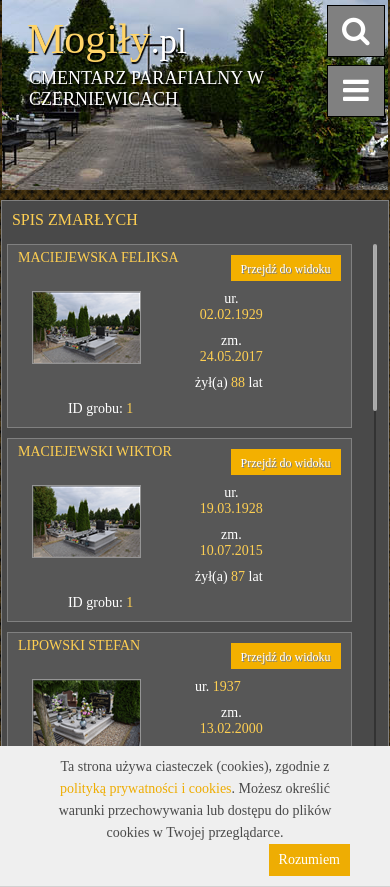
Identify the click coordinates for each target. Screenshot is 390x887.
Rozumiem (309, 859)
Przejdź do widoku (286, 269)
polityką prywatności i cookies (145, 788)
